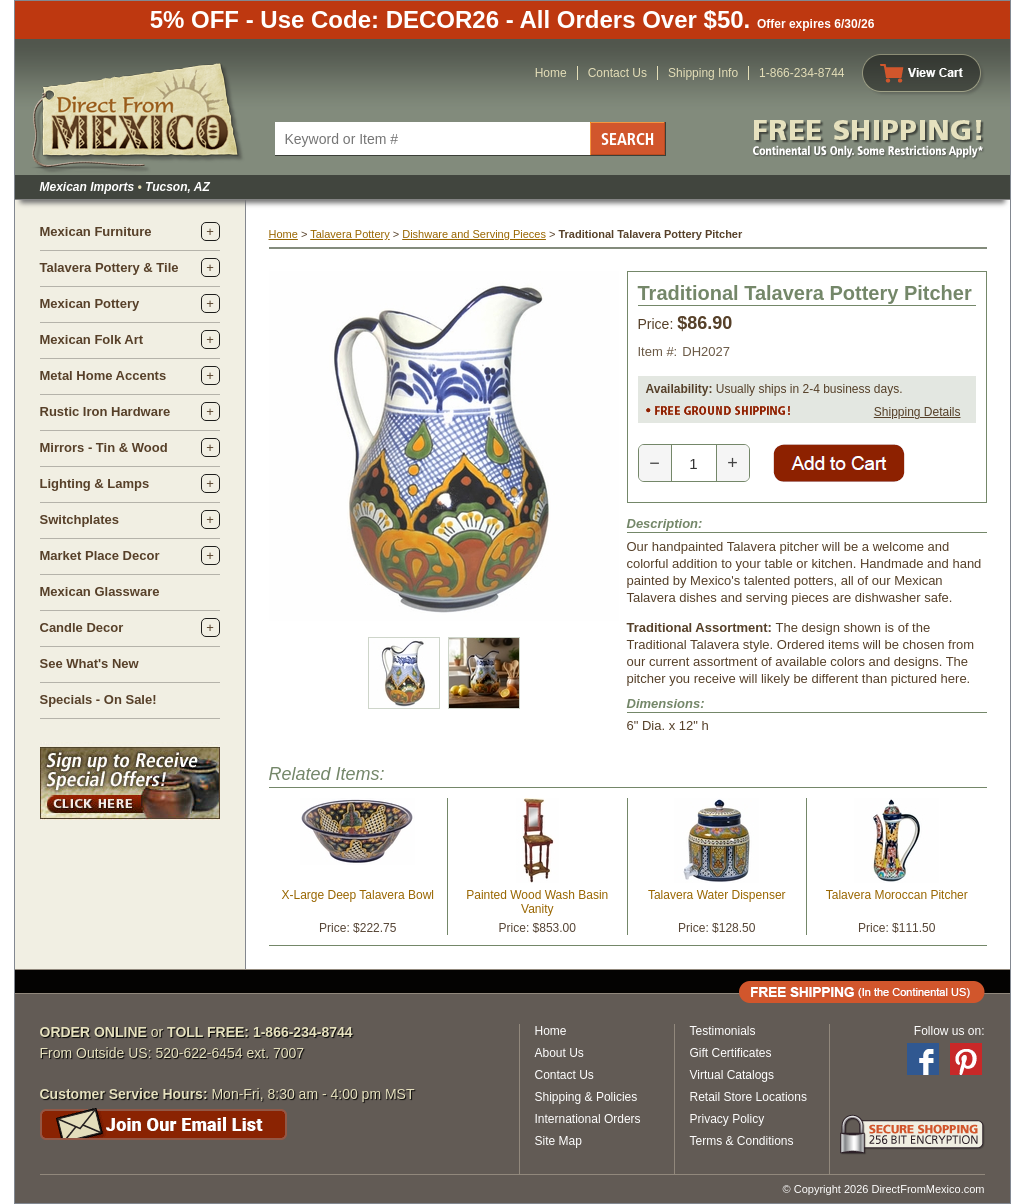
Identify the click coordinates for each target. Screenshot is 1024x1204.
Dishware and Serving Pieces (474, 234)
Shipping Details (917, 412)
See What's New (89, 663)
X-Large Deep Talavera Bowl (357, 895)
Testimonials (723, 1031)
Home (551, 73)
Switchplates (79, 519)
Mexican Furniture (96, 231)
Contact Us (617, 73)
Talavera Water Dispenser (717, 895)
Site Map (558, 1141)
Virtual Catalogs (732, 1075)
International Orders (588, 1119)
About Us (559, 1053)
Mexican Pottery (90, 303)
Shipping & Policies (586, 1097)
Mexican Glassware (100, 591)
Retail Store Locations (748, 1097)
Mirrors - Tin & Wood (104, 447)
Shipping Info (703, 73)
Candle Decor (82, 627)
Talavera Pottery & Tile (109, 267)
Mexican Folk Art (92, 339)
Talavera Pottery (349, 234)
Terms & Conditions (742, 1141)
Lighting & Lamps (95, 483)
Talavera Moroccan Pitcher (897, 895)
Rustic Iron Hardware (105, 411)
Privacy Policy (727, 1119)
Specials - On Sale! (98, 699)
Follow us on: (949, 1031)
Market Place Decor (100, 555)
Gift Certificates (731, 1053)
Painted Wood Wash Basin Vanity (537, 902)
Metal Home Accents (103, 375)
